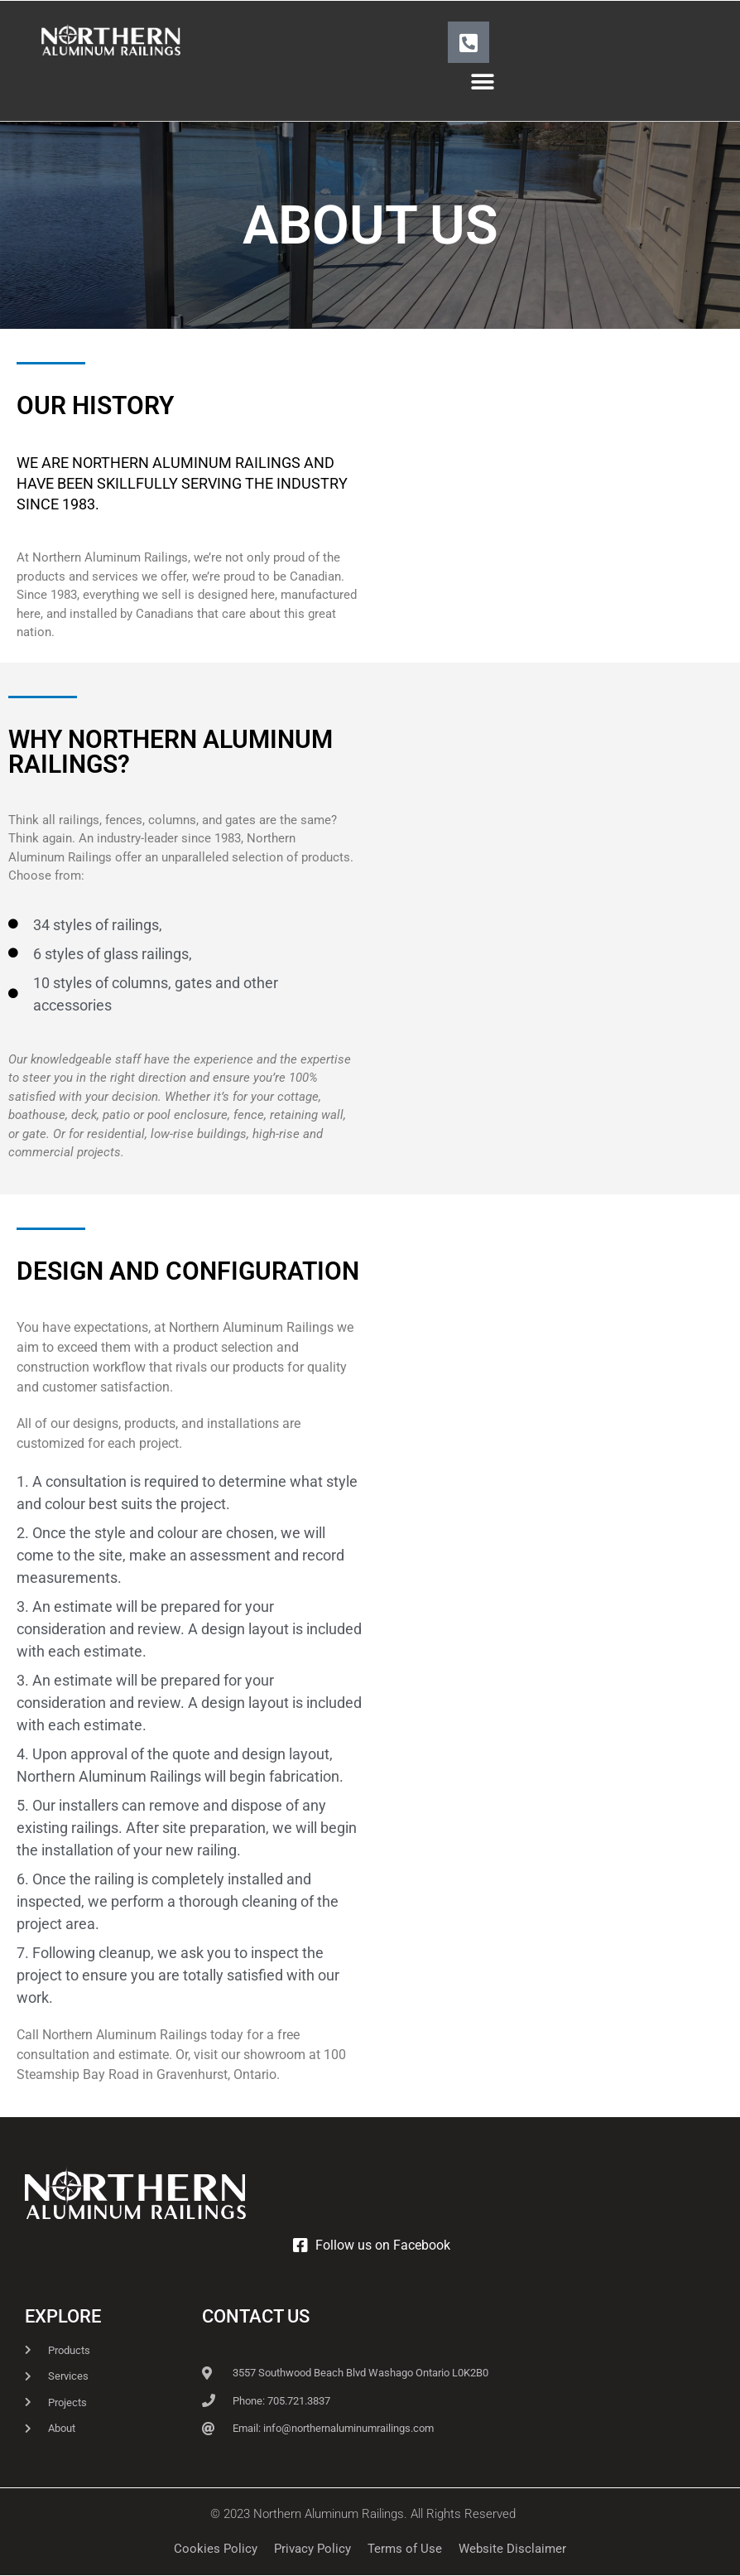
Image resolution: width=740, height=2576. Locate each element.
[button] (483, 81)
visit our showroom (249, 2054)
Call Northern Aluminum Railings (112, 2035)
